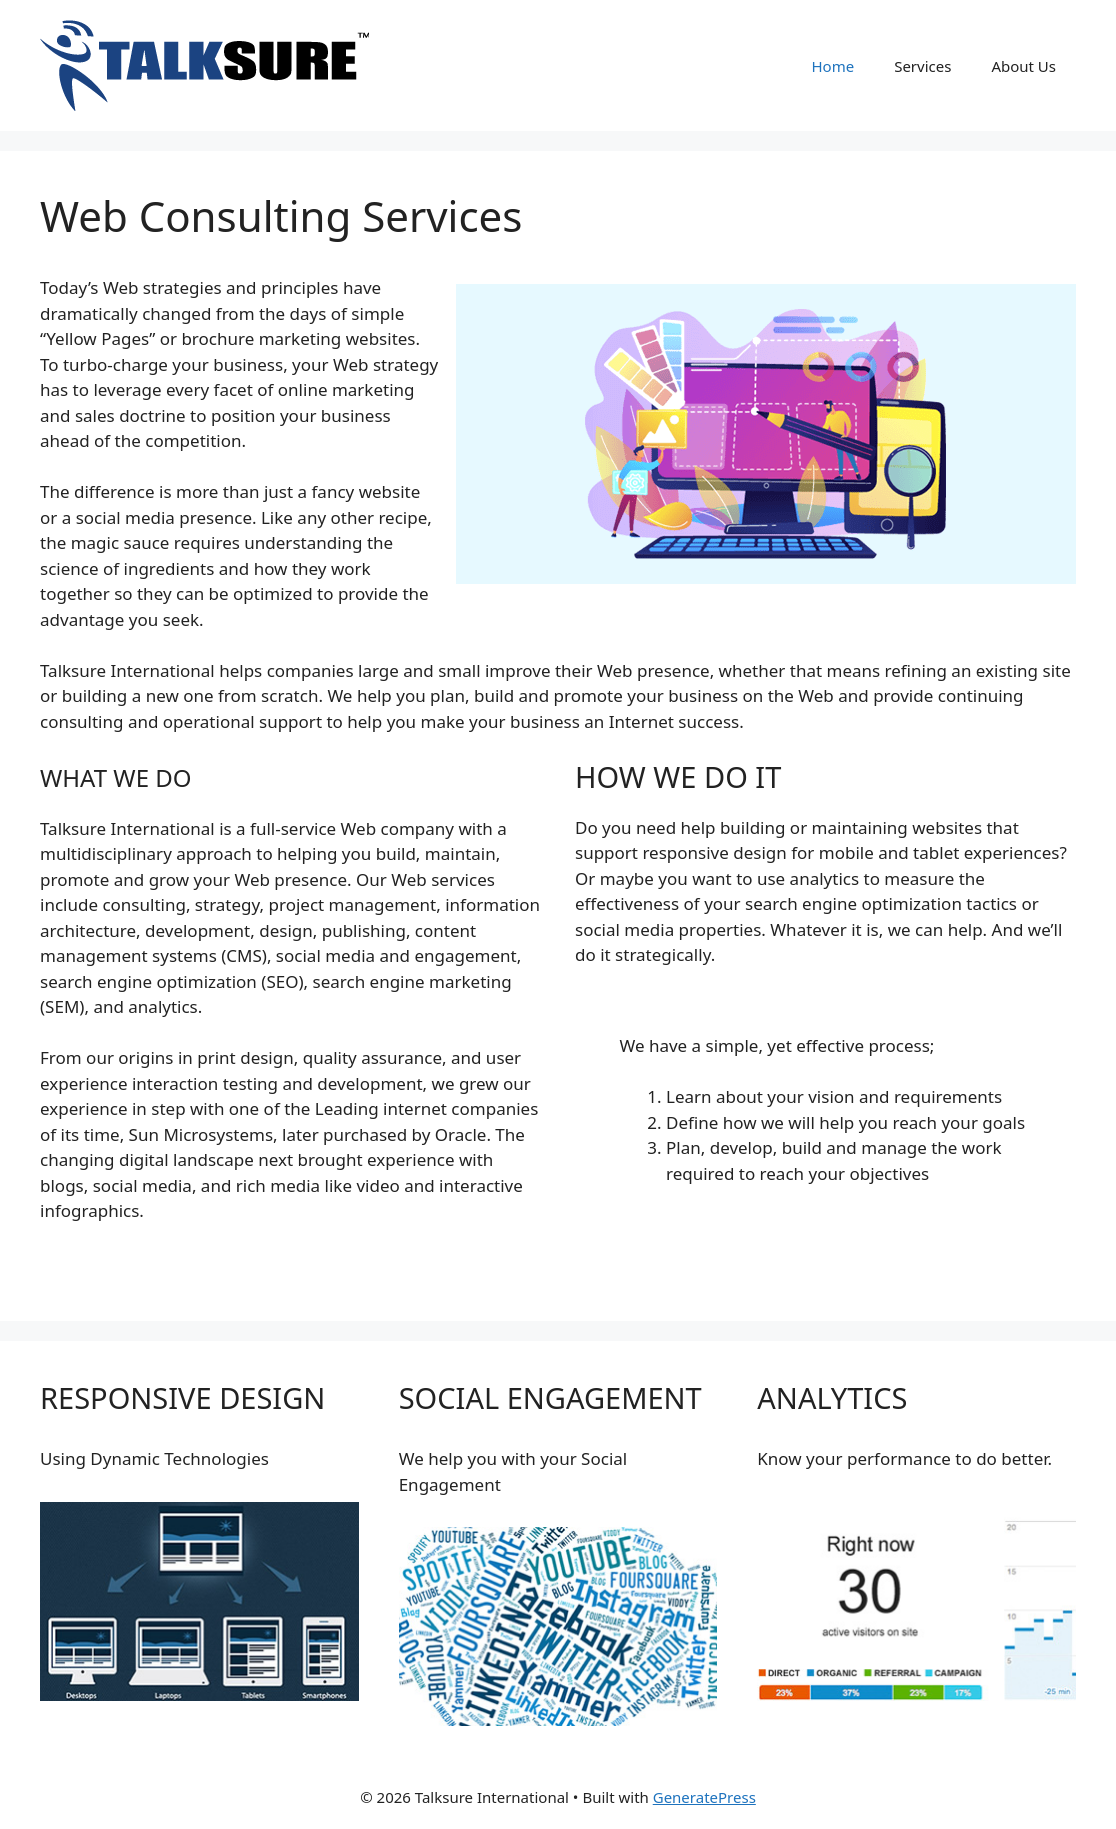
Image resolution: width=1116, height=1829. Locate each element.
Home (832, 66)
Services (922, 66)
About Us (1023, 66)
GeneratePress (704, 1797)
